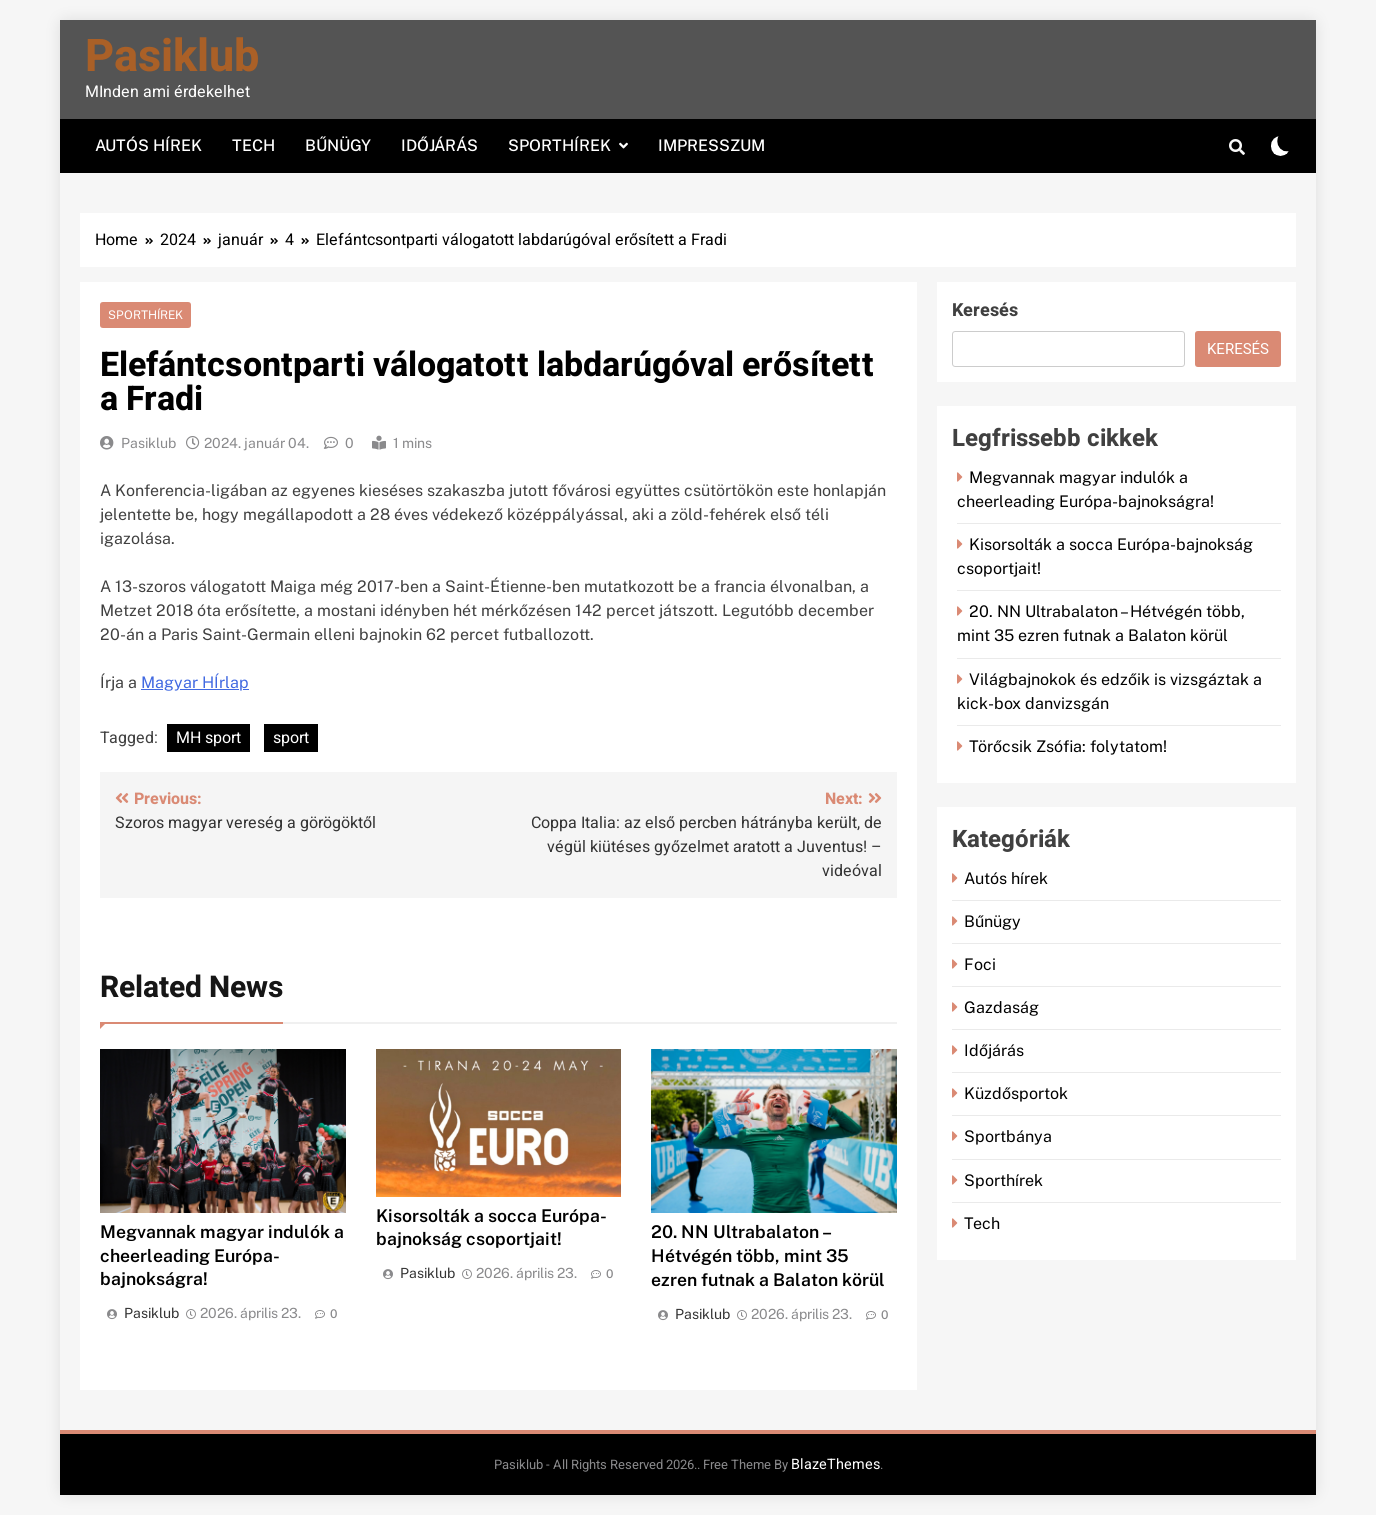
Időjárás (439, 145)
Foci (980, 964)
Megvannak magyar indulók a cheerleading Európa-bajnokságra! (222, 1255)
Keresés (985, 310)
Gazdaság (1001, 1007)
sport (291, 738)
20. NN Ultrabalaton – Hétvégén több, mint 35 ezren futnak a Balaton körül (768, 1255)
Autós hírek (148, 145)
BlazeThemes (835, 1464)
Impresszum (711, 145)
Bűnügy (338, 145)
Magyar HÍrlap (195, 682)
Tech (253, 145)
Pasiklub (172, 57)
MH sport (208, 738)
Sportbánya (1008, 1136)
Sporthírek (559, 145)
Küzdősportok (1016, 1093)
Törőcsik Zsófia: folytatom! (1068, 746)
